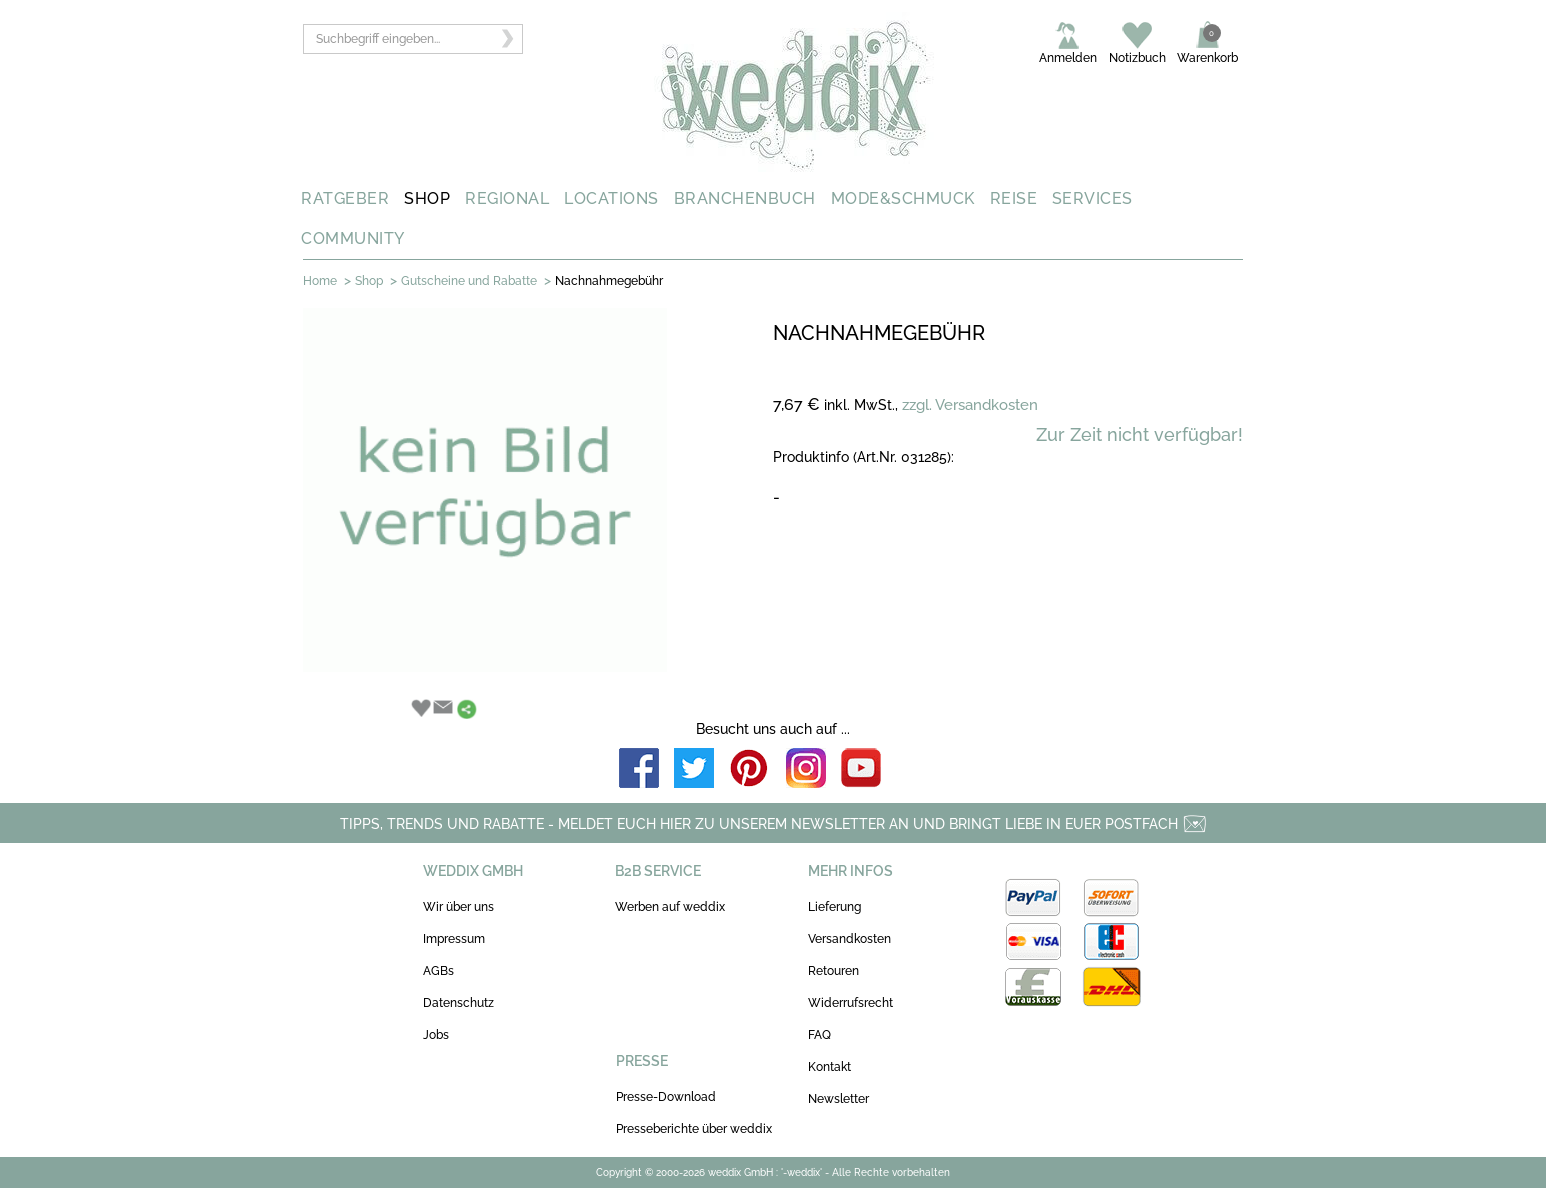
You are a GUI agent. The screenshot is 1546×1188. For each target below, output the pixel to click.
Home (320, 281)
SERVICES (1092, 198)
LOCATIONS (611, 198)
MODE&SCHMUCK (903, 198)
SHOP (427, 198)
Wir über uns (458, 907)
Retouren (833, 971)
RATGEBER (345, 198)
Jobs (436, 1035)
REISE (1014, 198)
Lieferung (834, 907)
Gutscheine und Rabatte (469, 281)
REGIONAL (507, 198)
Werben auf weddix (670, 907)
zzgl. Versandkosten (970, 405)
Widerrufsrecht (850, 1003)
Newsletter (838, 1099)
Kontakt (829, 1067)
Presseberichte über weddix (694, 1129)
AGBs (438, 971)
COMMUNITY (353, 238)
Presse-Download (666, 1097)
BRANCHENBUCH (745, 198)
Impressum (454, 939)
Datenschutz (458, 1003)
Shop (369, 281)
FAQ (819, 1035)
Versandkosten (849, 939)
